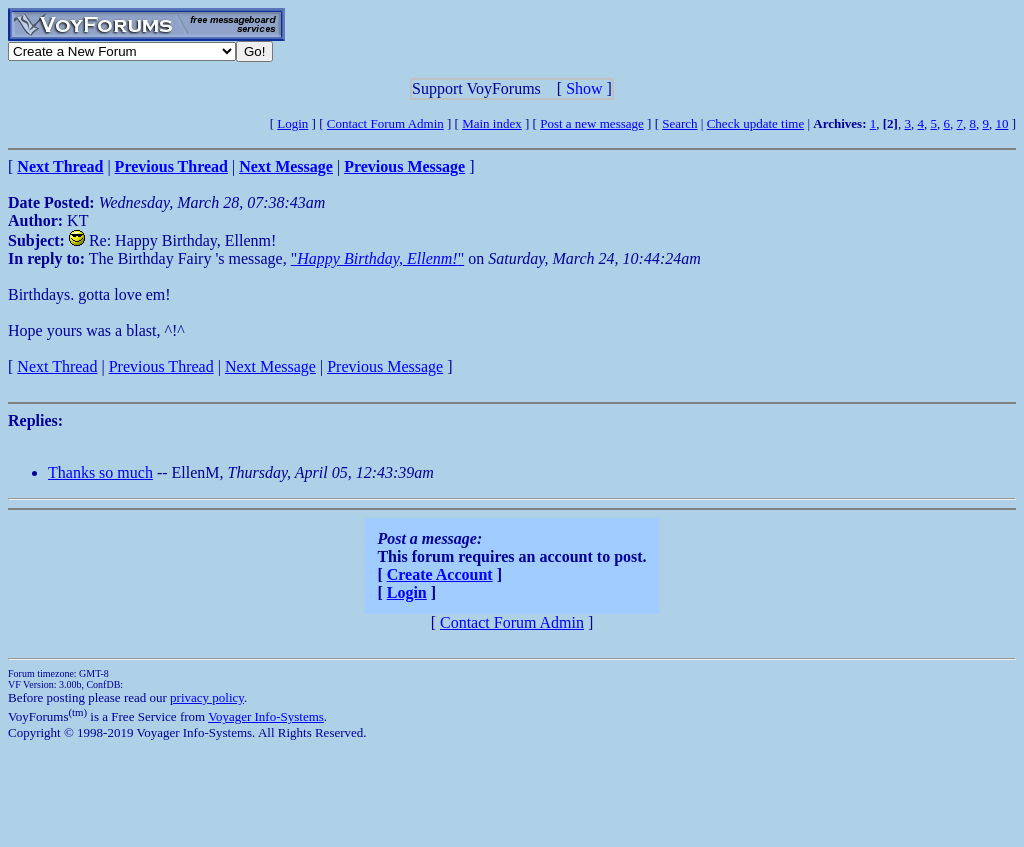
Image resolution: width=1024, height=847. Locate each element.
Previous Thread (161, 366)
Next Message (270, 366)
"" (377, 258)
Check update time (755, 123)
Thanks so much (100, 472)
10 (1001, 123)
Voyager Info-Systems (266, 716)
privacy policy (207, 697)
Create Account (440, 574)
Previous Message (385, 366)
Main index (492, 123)
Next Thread (57, 366)
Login (292, 123)
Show (584, 88)
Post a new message (592, 123)
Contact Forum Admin (385, 123)
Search (679, 123)
